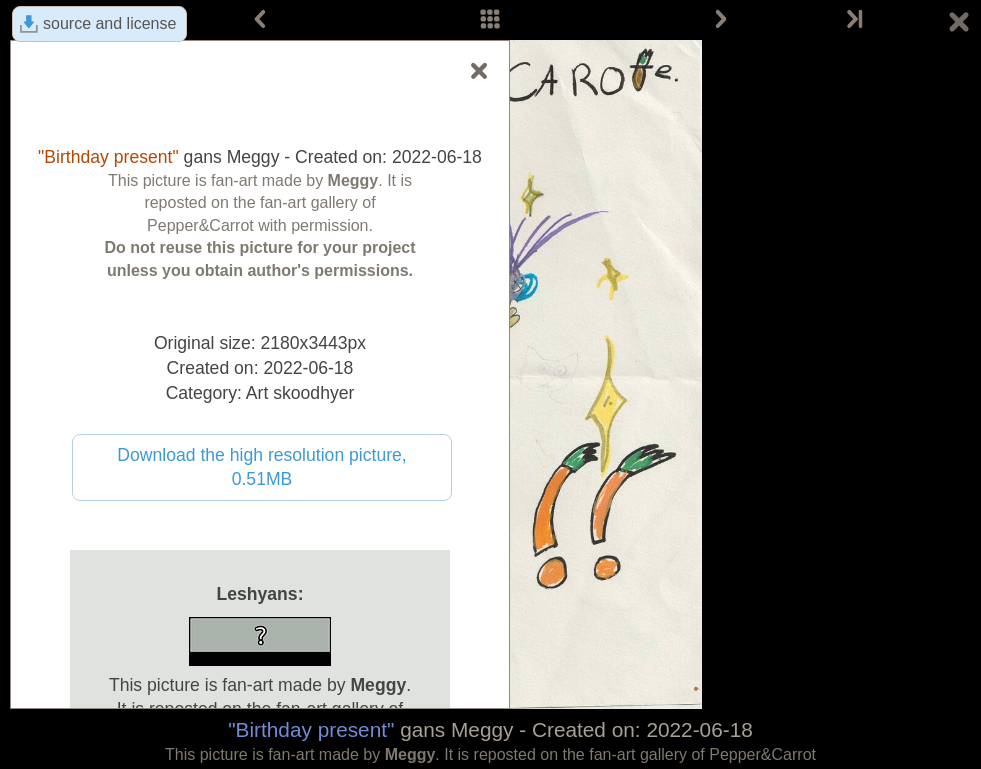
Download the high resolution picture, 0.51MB (262, 467)
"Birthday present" (311, 729)
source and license (109, 23)
